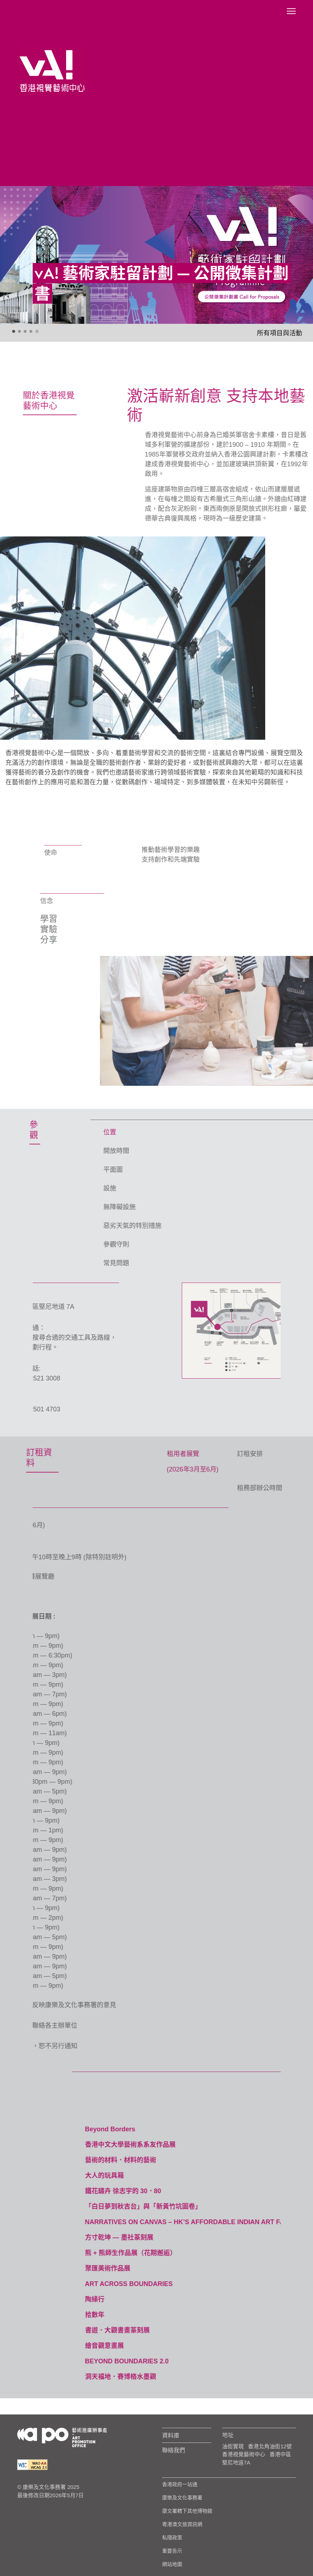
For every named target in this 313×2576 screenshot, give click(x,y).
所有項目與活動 (279, 333)
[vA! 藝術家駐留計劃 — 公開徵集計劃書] (156, 255)
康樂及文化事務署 (182, 2497)
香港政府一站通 (179, 2484)
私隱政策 (172, 2537)
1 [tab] (14, 332)
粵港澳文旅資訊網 (182, 2524)
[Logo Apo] (62, 2437)
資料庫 (170, 2435)
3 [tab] (25, 332)
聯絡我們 (173, 2450)
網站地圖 (172, 2564)
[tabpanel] (156, 255)
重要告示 (172, 2551)
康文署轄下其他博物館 (187, 2511)
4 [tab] (31, 332)
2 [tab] (20, 332)
